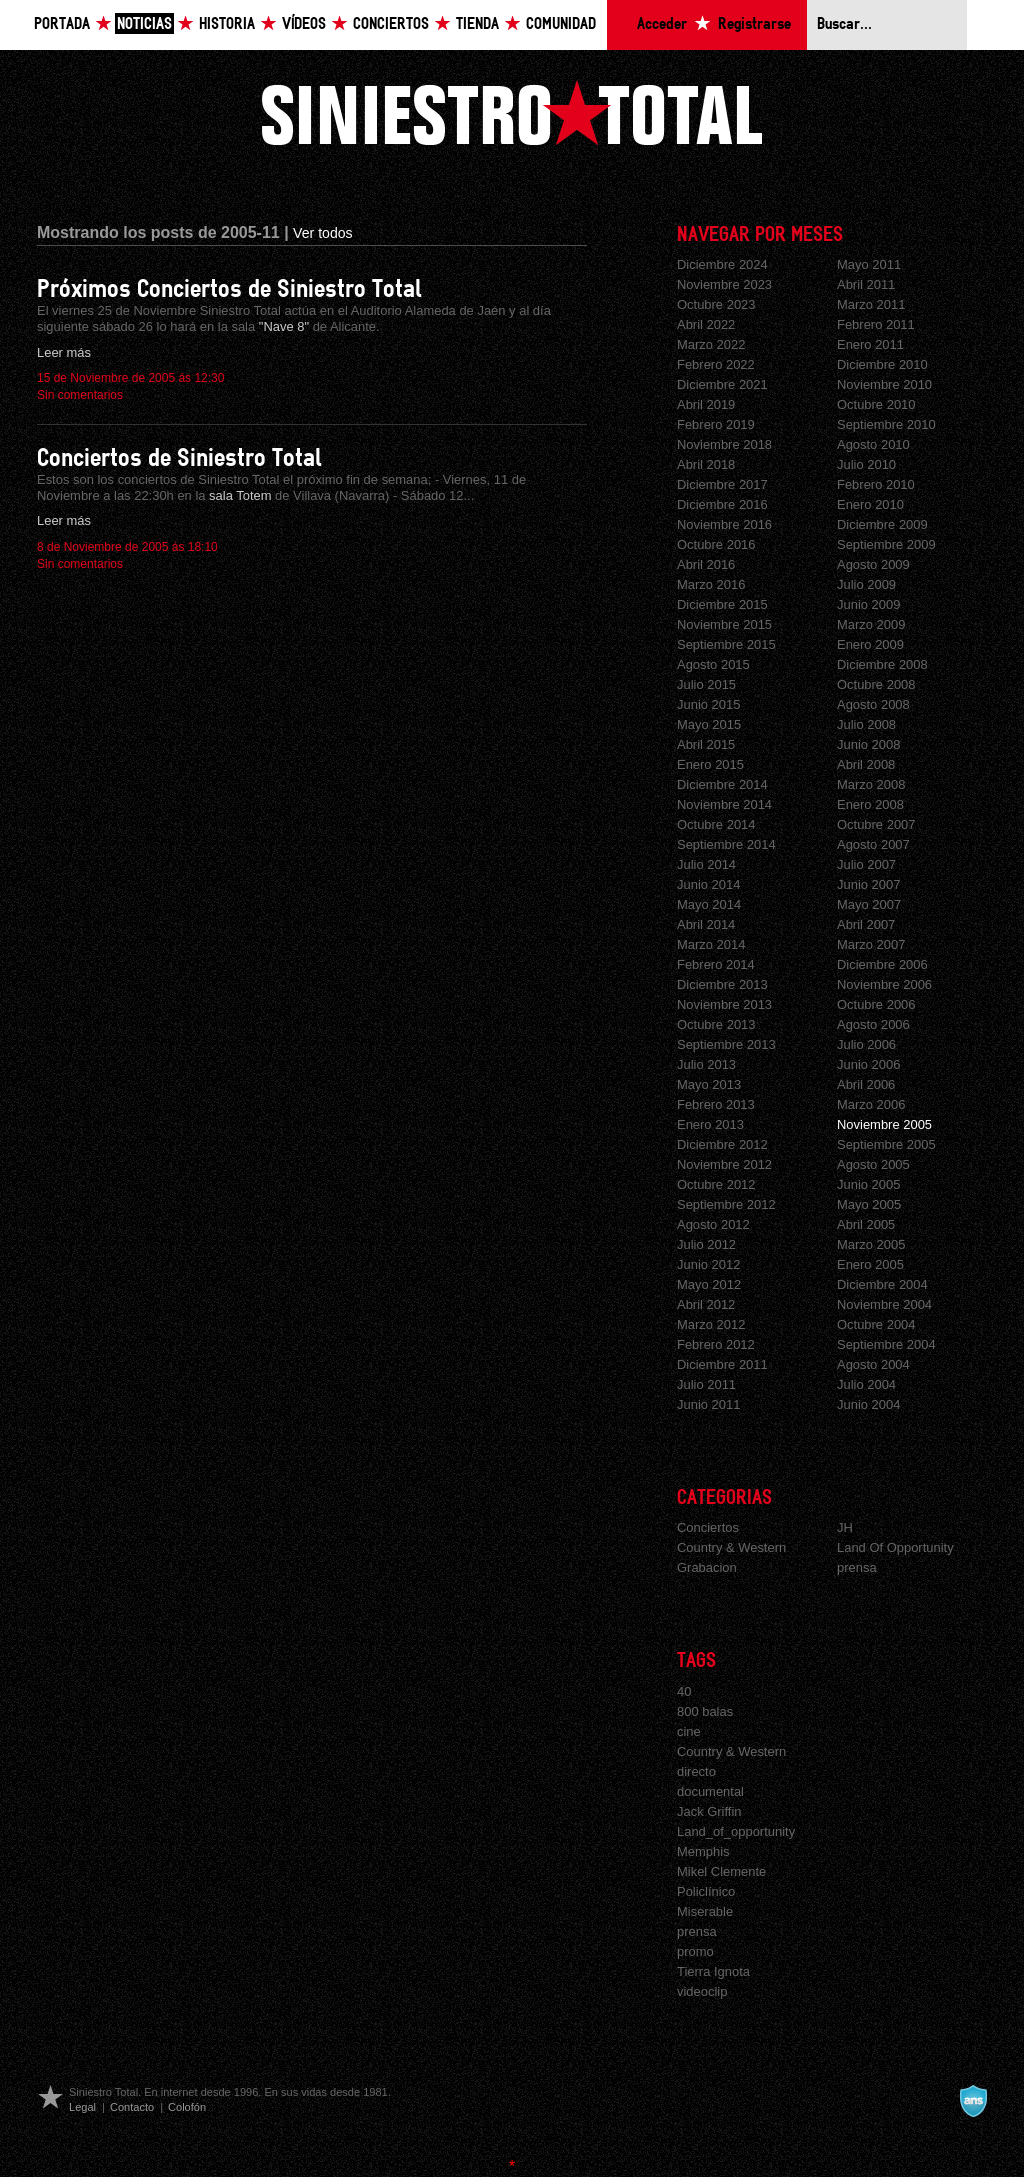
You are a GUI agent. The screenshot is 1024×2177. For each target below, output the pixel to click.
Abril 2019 (706, 404)
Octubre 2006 (876, 1004)
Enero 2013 (710, 1124)
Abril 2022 (706, 324)
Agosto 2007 (873, 844)
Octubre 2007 (876, 824)
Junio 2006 (868, 1064)
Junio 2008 (868, 744)
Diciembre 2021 (722, 384)
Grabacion (707, 1567)
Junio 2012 (708, 1264)
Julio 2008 (866, 724)
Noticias (144, 24)
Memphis (703, 1851)
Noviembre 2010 (884, 384)
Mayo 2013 (709, 1084)
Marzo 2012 (711, 1324)
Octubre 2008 (876, 684)
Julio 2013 (706, 1064)
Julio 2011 (706, 1384)
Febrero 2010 (876, 484)
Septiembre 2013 (726, 1044)
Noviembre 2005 (884, 1124)
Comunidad (561, 24)
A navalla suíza (973, 2101)
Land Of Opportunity (895, 1547)
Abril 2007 (866, 924)
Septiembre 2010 (886, 424)
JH (845, 1527)
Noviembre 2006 (884, 984)
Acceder (662, 24)
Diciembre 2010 (882, 364)
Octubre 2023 (716, 304)
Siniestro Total (512, 112)
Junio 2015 (708, 704)
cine (689, 1731)
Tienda (477, 24)
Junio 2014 (708, 884)
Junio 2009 (868, 604)
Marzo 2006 (871, 1104)
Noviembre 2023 (724, 284)
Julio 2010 (866, 464)
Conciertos (391, 24)
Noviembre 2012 (724, 1164)
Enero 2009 (870, 644)
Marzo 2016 (711, 584)
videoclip (702, 1991)
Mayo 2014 (709, 904)
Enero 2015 (710, 764)
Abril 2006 (866, 1084)
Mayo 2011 (869, 264)
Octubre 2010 (876, 404)
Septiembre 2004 (886, 1344)
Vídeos (304, 24)
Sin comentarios (80, 395)
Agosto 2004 (873, 1364)
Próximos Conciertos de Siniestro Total (229, 289)
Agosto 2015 (713, 664)
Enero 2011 (870, 344)
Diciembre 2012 (722, 1144)
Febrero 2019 (716, 424)
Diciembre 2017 (722, 484)
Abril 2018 (706, 464)
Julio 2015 (706, 684)
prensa (857, 1567)
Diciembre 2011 (722, 1364)
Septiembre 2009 (886, 544)
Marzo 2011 (871, 304)
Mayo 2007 (869, 904)
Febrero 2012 (716, 1344)
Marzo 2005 (871, 1244)
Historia (227, 24)
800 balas (705, 1711)
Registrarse (754, 24)
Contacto (132, 2107)
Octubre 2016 (716, 544)
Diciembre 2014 (722, 784)
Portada (62, 24)
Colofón (187, 2107)
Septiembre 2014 (726, 844)
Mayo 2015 (709, 724)
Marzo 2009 (871, 624)
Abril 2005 (866, 1224)
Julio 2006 (866, 1044)
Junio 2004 (868, 1404)
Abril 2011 (866, 284)
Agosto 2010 (873, 444)
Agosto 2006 (873, 1024)
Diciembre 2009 (882, 524)
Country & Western (731, 1547)
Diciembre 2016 (722, 504)
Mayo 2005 (869, 1204)
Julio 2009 (866, 584)
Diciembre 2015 (722, 604)
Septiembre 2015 (726, 644)
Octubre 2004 (876, 1324)
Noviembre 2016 (724, 524)
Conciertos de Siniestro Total (179, 458)
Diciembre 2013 (722, 984)
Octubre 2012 (716, 1184)
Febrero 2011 (876, 324)
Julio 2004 (866, 1384)
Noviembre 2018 (724, 444)
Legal (82, 2107)
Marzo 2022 (711, 344)
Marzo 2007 (871, 944)
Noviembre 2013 (724, 1004)
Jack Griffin (709, 1811)
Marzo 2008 (871, 784)
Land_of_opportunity (736, 1831)
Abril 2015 (706, 744)
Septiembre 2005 (886, 1144)
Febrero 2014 (716, 964)
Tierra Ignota (713, 1971)
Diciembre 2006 (882, 964)
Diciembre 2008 (882, 664)
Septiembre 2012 (726, 1204)
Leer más (64, 352)
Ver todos (322, 233)
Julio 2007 (866, 864)
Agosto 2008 (873, 704)
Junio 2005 (868, 1184)
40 (684, 1691)
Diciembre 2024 (722, 264)
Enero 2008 (870, 804)
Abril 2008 (866, 764)
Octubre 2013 (716, 1024)
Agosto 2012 (713, 1224)
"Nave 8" (286, 326)
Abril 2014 (706, 924)
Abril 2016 (706, 564)
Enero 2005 (870, 1264)
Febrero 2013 (716, 1104)
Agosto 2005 (873, 1164)
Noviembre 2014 (724, 804)
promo (695, 1951)
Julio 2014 (706, 864)
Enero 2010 (870, 504)
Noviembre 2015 (724, 624)
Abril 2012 (706, 1304)
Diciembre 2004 (882, 1284)
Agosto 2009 (873, 564)
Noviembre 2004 (884, 1304)
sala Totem (242, 495)
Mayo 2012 (709, 1284)
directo (696, 1771)
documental (710, 1791)
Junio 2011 (708, 1404)
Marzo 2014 (711, 944)
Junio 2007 (868, 884)
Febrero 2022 (716, 364)
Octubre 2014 (716, 824)
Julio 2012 (706, 1244)
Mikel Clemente (721, 1871)
